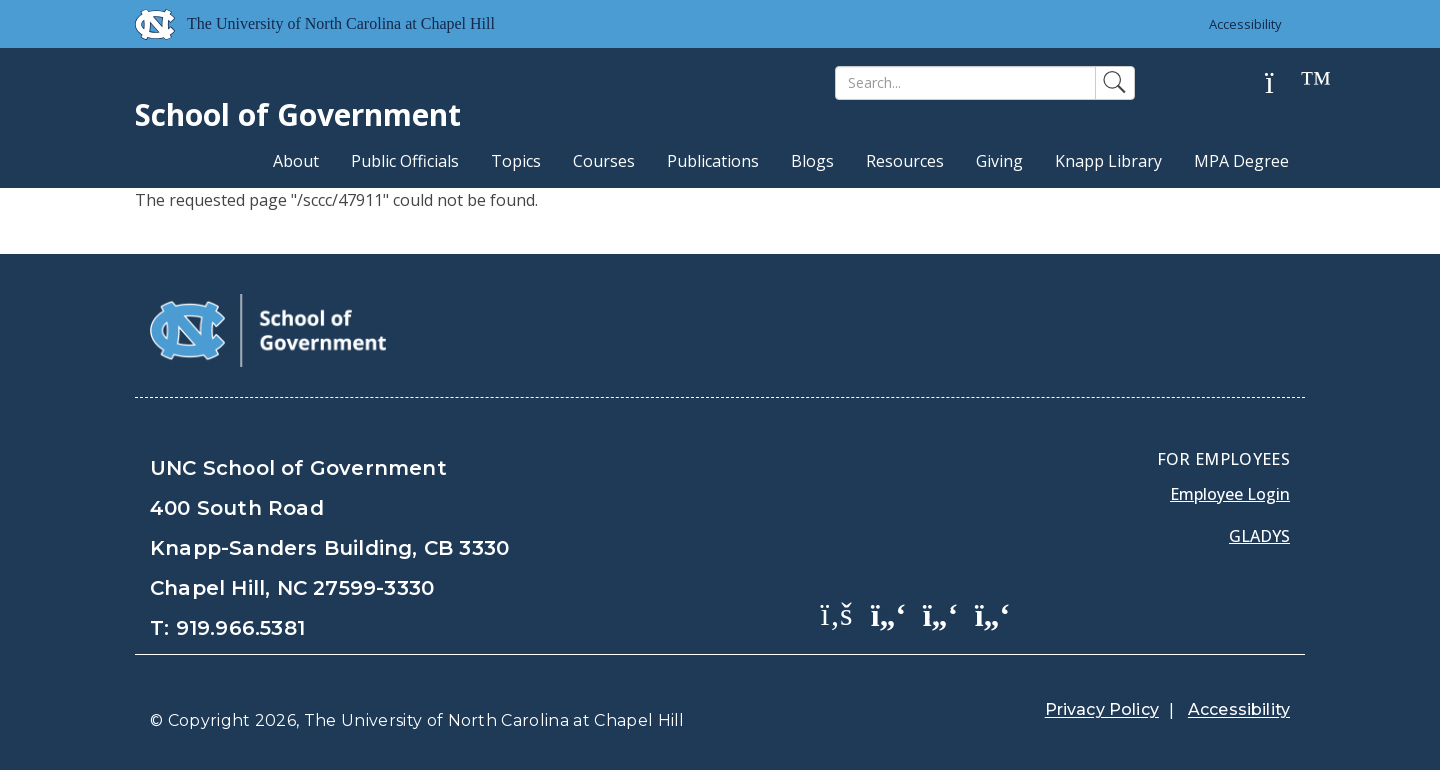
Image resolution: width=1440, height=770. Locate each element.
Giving (999, 161)
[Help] (1285, 83)
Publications (713, 161)
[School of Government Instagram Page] (993, 613)
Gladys (1259, 536)
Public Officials (405, 161)
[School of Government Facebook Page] (837, 613)
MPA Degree (1241, 161)
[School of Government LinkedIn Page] (941, 613)
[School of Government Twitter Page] (889, 613)
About (296, 161)
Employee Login (1230, 494)
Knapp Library (1108, 161)
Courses (604, 161)
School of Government (298, 114)
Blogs (812, 161)
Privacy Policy (1102, 709)
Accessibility (1245, 24)
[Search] (965, 83)
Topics (516, 161)
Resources (905, 161)
